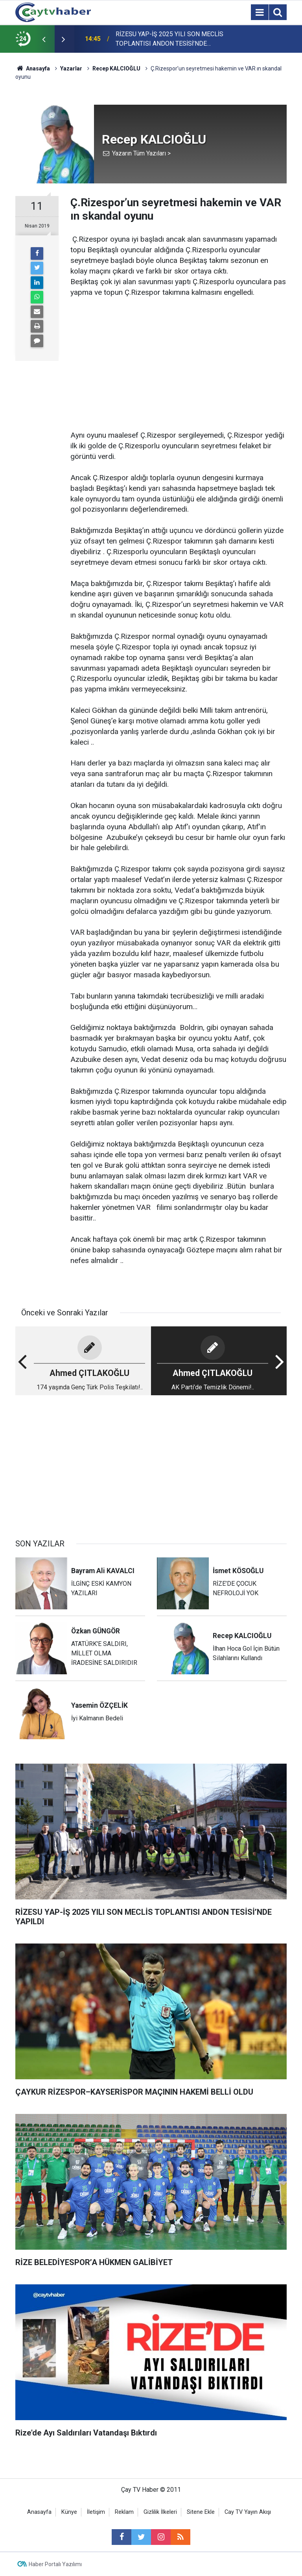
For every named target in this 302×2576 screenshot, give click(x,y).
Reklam (124, 2512)
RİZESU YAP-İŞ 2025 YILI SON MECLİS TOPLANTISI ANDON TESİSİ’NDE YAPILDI (169, 39)
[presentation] (43, 39)
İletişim (96, 2512)
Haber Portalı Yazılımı (55, 2564)
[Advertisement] (178, 353)
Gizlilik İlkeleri (160, 2512)
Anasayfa (39, 2512)
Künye (69, 2512)
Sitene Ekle (201, 2512)
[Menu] (259, 12)
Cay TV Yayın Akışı (248, 2512)
